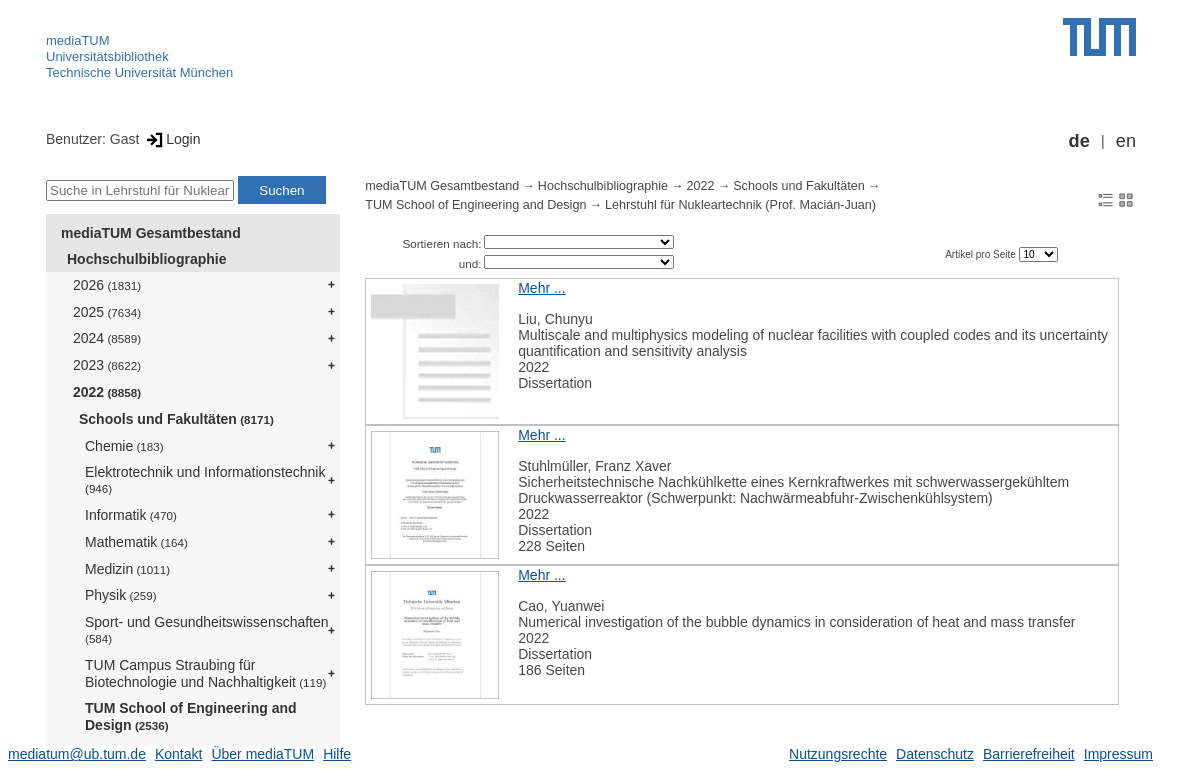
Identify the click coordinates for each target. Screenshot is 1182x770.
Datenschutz (935, 754)
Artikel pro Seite (981, 254)
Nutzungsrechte (838, 754)
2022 (107, 392)
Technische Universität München (139, 72)
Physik (121, 595)
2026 (107, 285)
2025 (107, 312)
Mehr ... (541, 288)
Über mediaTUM (262, 754)
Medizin (127, 569)
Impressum (1118, 754)
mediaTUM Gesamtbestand (151, 233)
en (1126, 141)
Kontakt (178, 754)
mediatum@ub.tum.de (77, 754)
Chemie (124, 446)
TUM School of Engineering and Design (191, 716)
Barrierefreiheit (1029, 754)
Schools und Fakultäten (176, 419)
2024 (107, 338)
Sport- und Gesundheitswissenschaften (207, 629)
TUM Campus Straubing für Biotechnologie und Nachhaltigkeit (205, 673)
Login (171, 139)
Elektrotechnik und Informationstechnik (205, 479)
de (1079, 141)
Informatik (131, 515)
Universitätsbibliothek (107, 56)
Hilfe (337, 754)
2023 (107, 365)
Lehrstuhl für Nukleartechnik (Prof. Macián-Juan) (740, 205)
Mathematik (136, 542)
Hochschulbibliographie (146, 259)
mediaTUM (78, 40)
